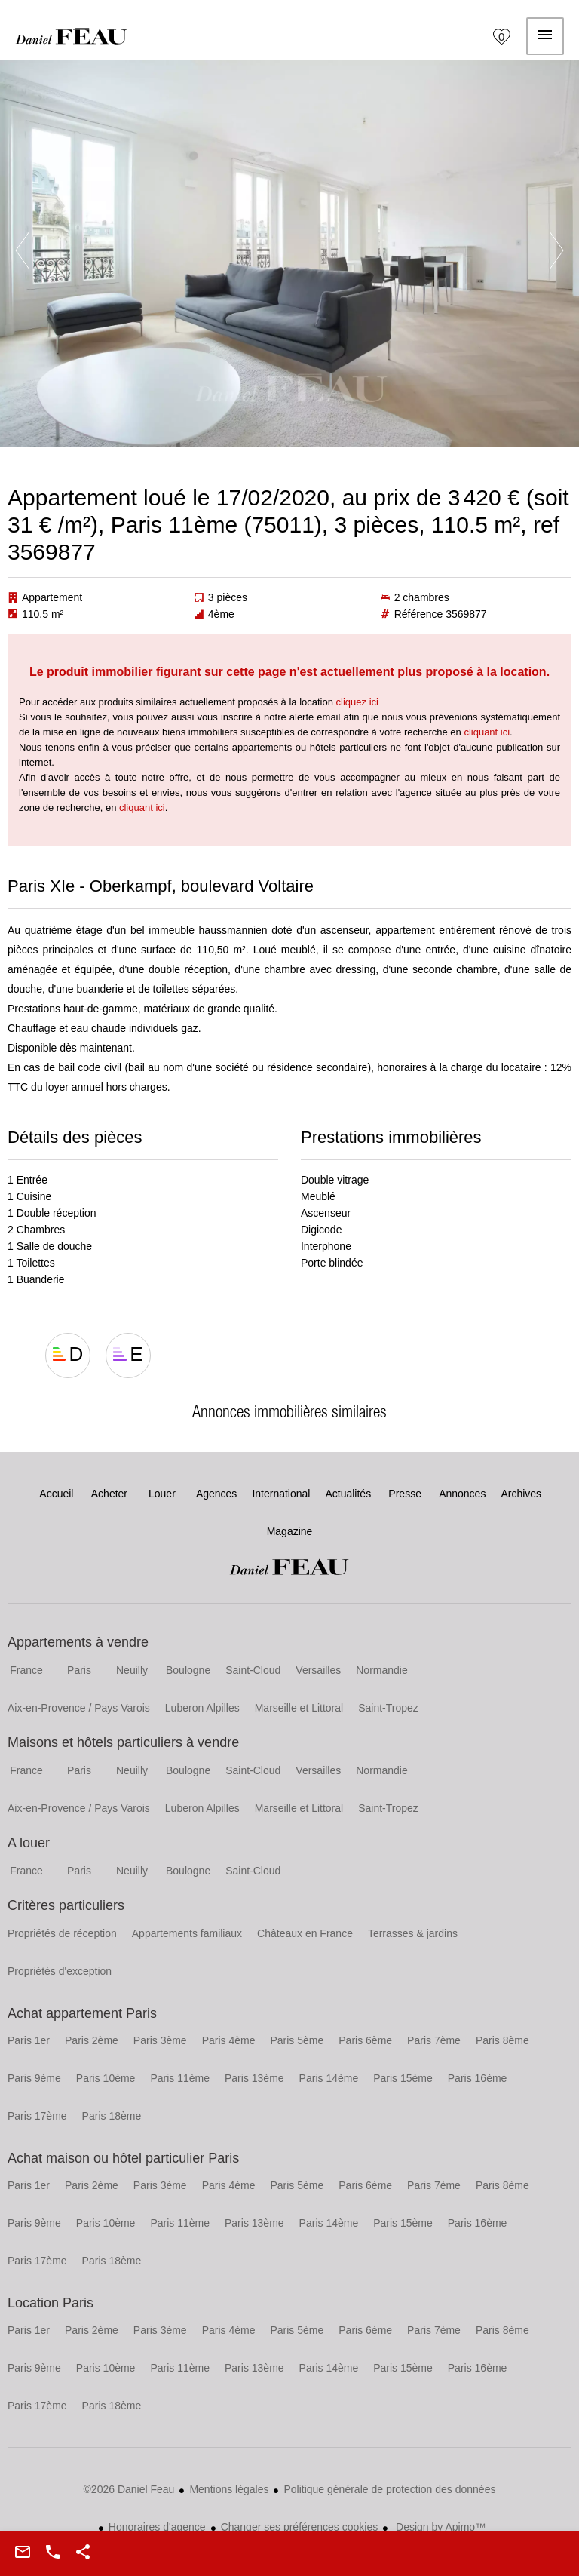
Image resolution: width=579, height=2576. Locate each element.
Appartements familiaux (187, 1933)
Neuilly (132, 1670)
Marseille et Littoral (299, 1708)
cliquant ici (487, 732)
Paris (79, 1670)
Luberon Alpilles (202, 1708)
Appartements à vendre (78, 1642)
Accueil (71, 36)
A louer (29, 1842)
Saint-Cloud (252, 1670)
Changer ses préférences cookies (299, 2527)
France (26, 1670)
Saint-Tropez (388, 1708)
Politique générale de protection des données (389, 2489)
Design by (439, 2527)
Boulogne (188, 1670)
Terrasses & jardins (413, 1933)
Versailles (318, 1670)
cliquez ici (357, 702)
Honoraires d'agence (157, 2527)
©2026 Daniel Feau (129, 2489)
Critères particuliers (66, 1905)
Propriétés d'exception (60, 1971)
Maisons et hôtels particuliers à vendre (123, 1742)
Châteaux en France (305, 1933)
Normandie (381, 1670)
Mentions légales (228, 2489)
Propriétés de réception (62, 1933)
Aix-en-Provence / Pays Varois (79, 1708)
